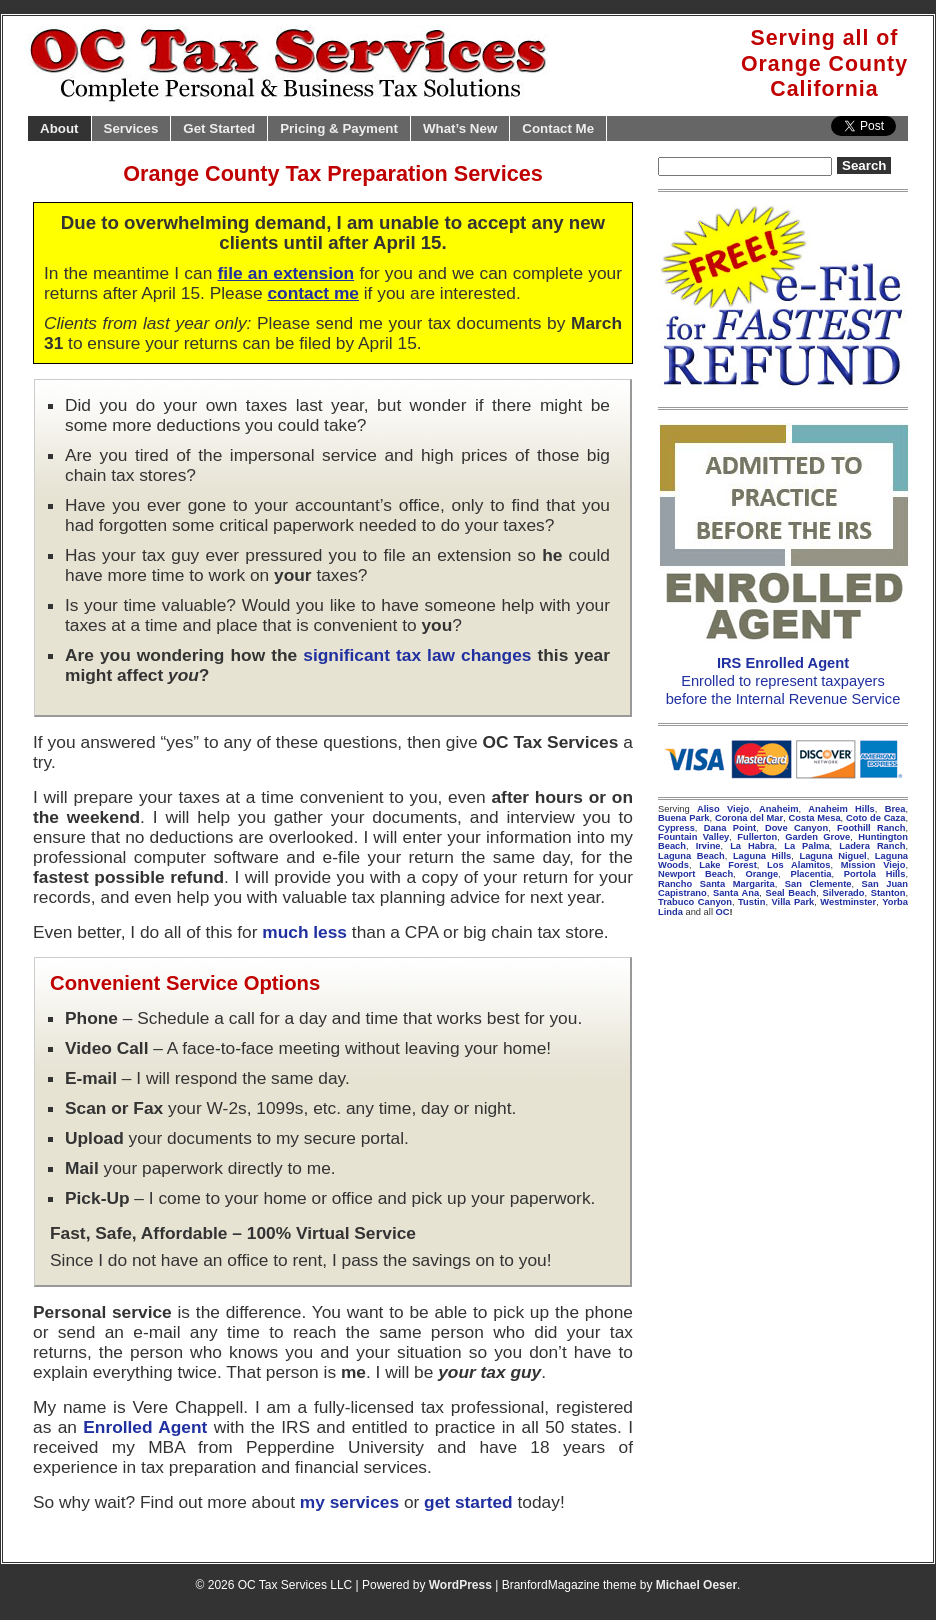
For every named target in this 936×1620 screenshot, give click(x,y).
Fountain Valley (693, 837)
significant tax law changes (417, 655)
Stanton (888, 893)
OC (723, 912)
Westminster (848, 902)
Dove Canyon (796, 828)
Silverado (844, 893)
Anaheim (778, 809)
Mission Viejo (873, 865)
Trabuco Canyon (695, 902)
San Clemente (818, 884)
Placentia (810, 874)
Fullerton (757, 837)
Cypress (676, 828)
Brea (895, 809)
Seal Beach (790, 893)
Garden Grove (817, 837)
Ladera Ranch (872, 846)
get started (468, 1502)
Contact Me (558, 128)
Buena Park (684, 818)
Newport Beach (695, 874)
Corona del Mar (749, 818)
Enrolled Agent (145, 1427)
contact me (312, 293)
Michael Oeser (696, 1585)
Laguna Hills (762, 856)
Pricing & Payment (339, 128)
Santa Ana (736, 893)
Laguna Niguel (832, 856)
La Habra (752, 846)
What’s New (460, 128)
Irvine (708, 846)
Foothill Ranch (871, 828)
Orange (761, 874)
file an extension (286, 273)
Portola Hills (875, 874)
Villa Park (792, 902)
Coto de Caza (875, 818)
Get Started (219, 128)
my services (349, 1502)
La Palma (806, 846)
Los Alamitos (798, 865)
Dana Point (730, 828)
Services (131, 128)
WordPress (460, 1585)
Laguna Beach (691, 856)
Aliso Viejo (723, 809)
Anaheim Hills (841, 809)
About (59, 128)
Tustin (751, 902)
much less (304, 932)
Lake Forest (728, 865)
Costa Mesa (815, 818)
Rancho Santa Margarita (716, 884)
